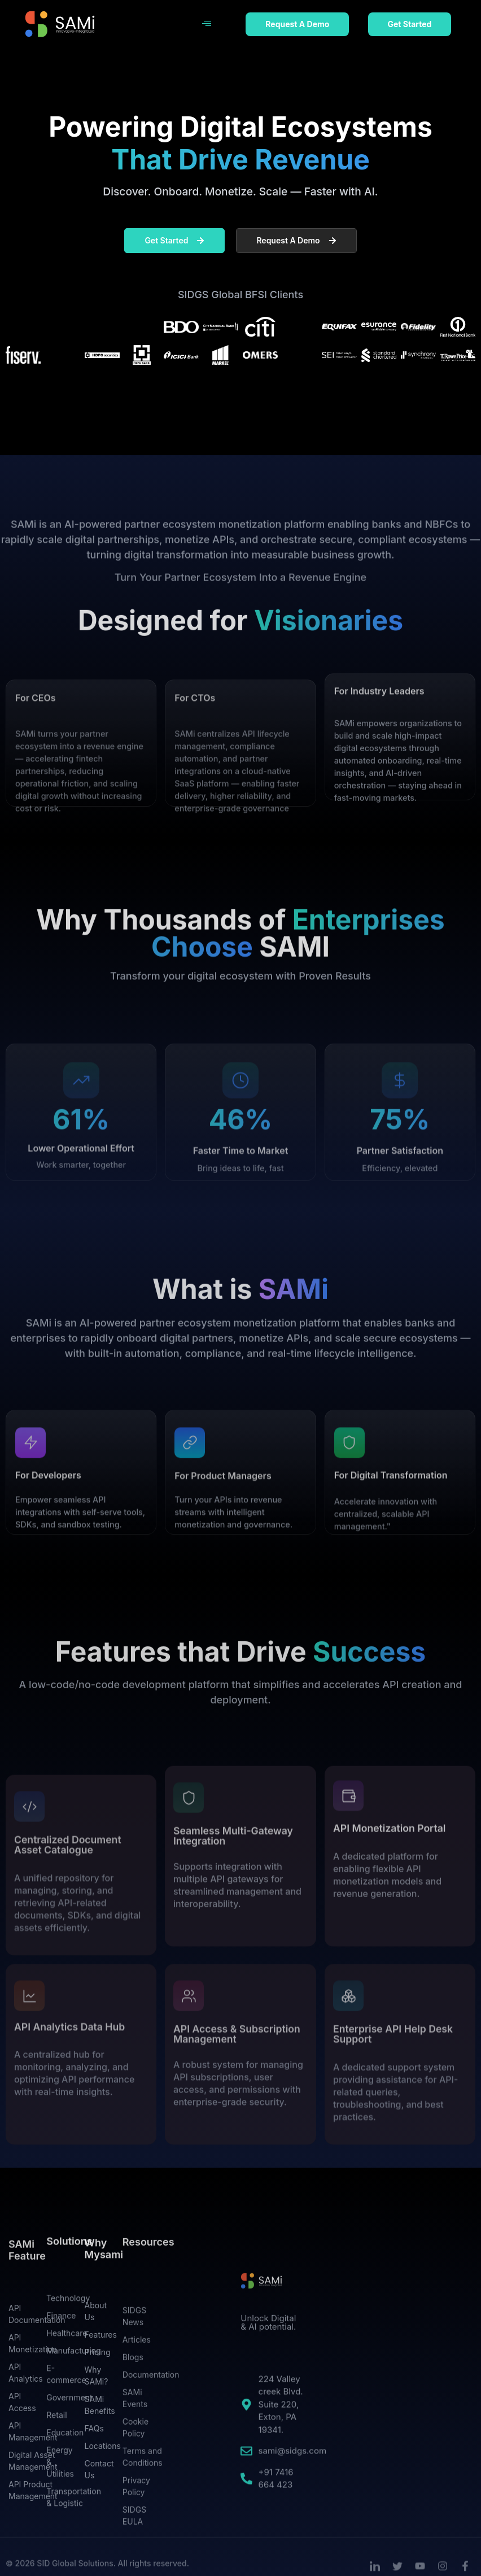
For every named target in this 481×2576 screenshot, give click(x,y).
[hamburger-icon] (207, 24)
